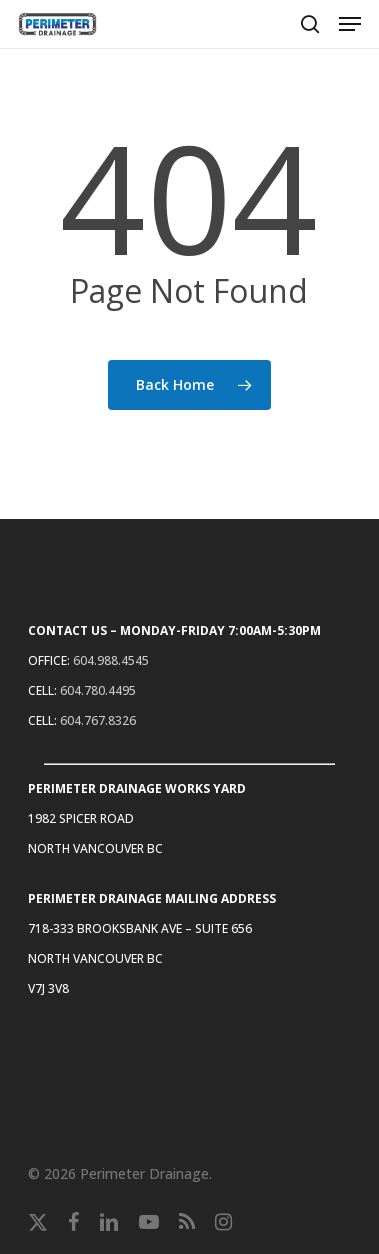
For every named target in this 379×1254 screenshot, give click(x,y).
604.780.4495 (98, 690)
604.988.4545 (111, 660)
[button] (350, 24)
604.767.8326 (98, 720)
